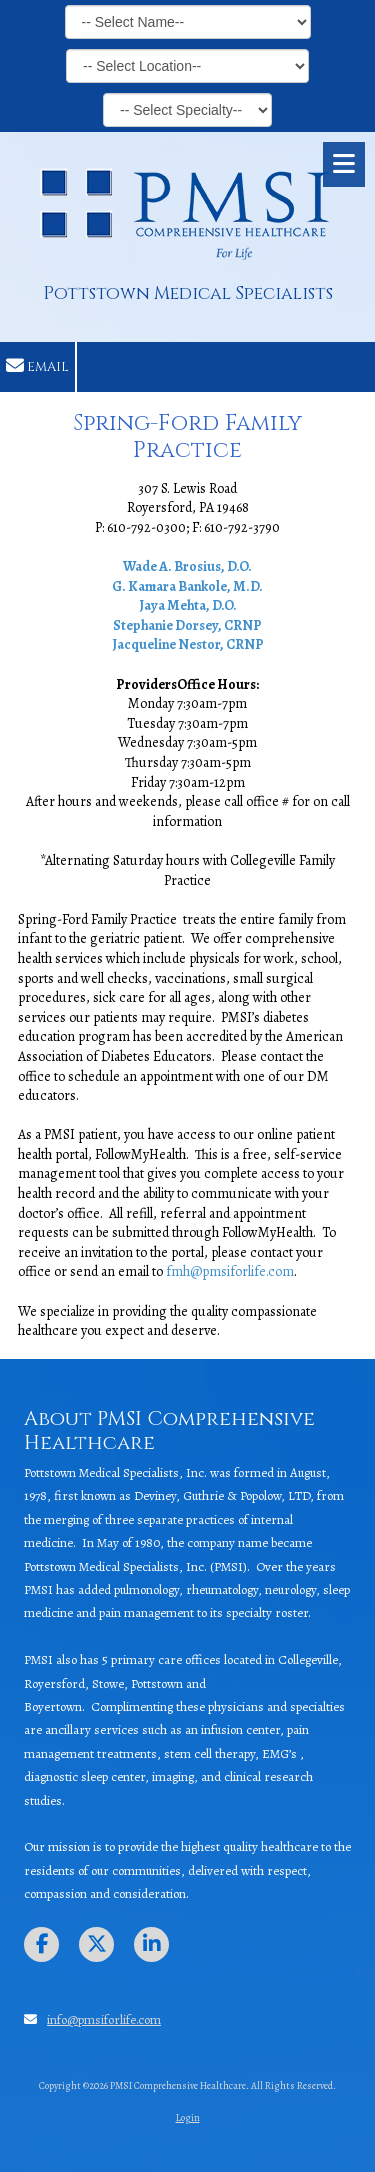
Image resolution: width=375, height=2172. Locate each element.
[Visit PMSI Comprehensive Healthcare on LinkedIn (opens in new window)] (151, 1944)
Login (188, 2117)
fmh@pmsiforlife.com (230, 1271)
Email (37, 366)
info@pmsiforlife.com (104, 2019)
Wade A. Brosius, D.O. (187, 566)
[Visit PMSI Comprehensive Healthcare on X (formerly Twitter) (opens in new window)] (96, 1944)
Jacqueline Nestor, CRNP (188, 644)
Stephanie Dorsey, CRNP (187, 625)
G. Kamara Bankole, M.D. (187, 586)
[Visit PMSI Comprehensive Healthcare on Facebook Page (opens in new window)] (41, 1944)
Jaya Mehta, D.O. (188, 605)
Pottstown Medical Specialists (188, 294)
